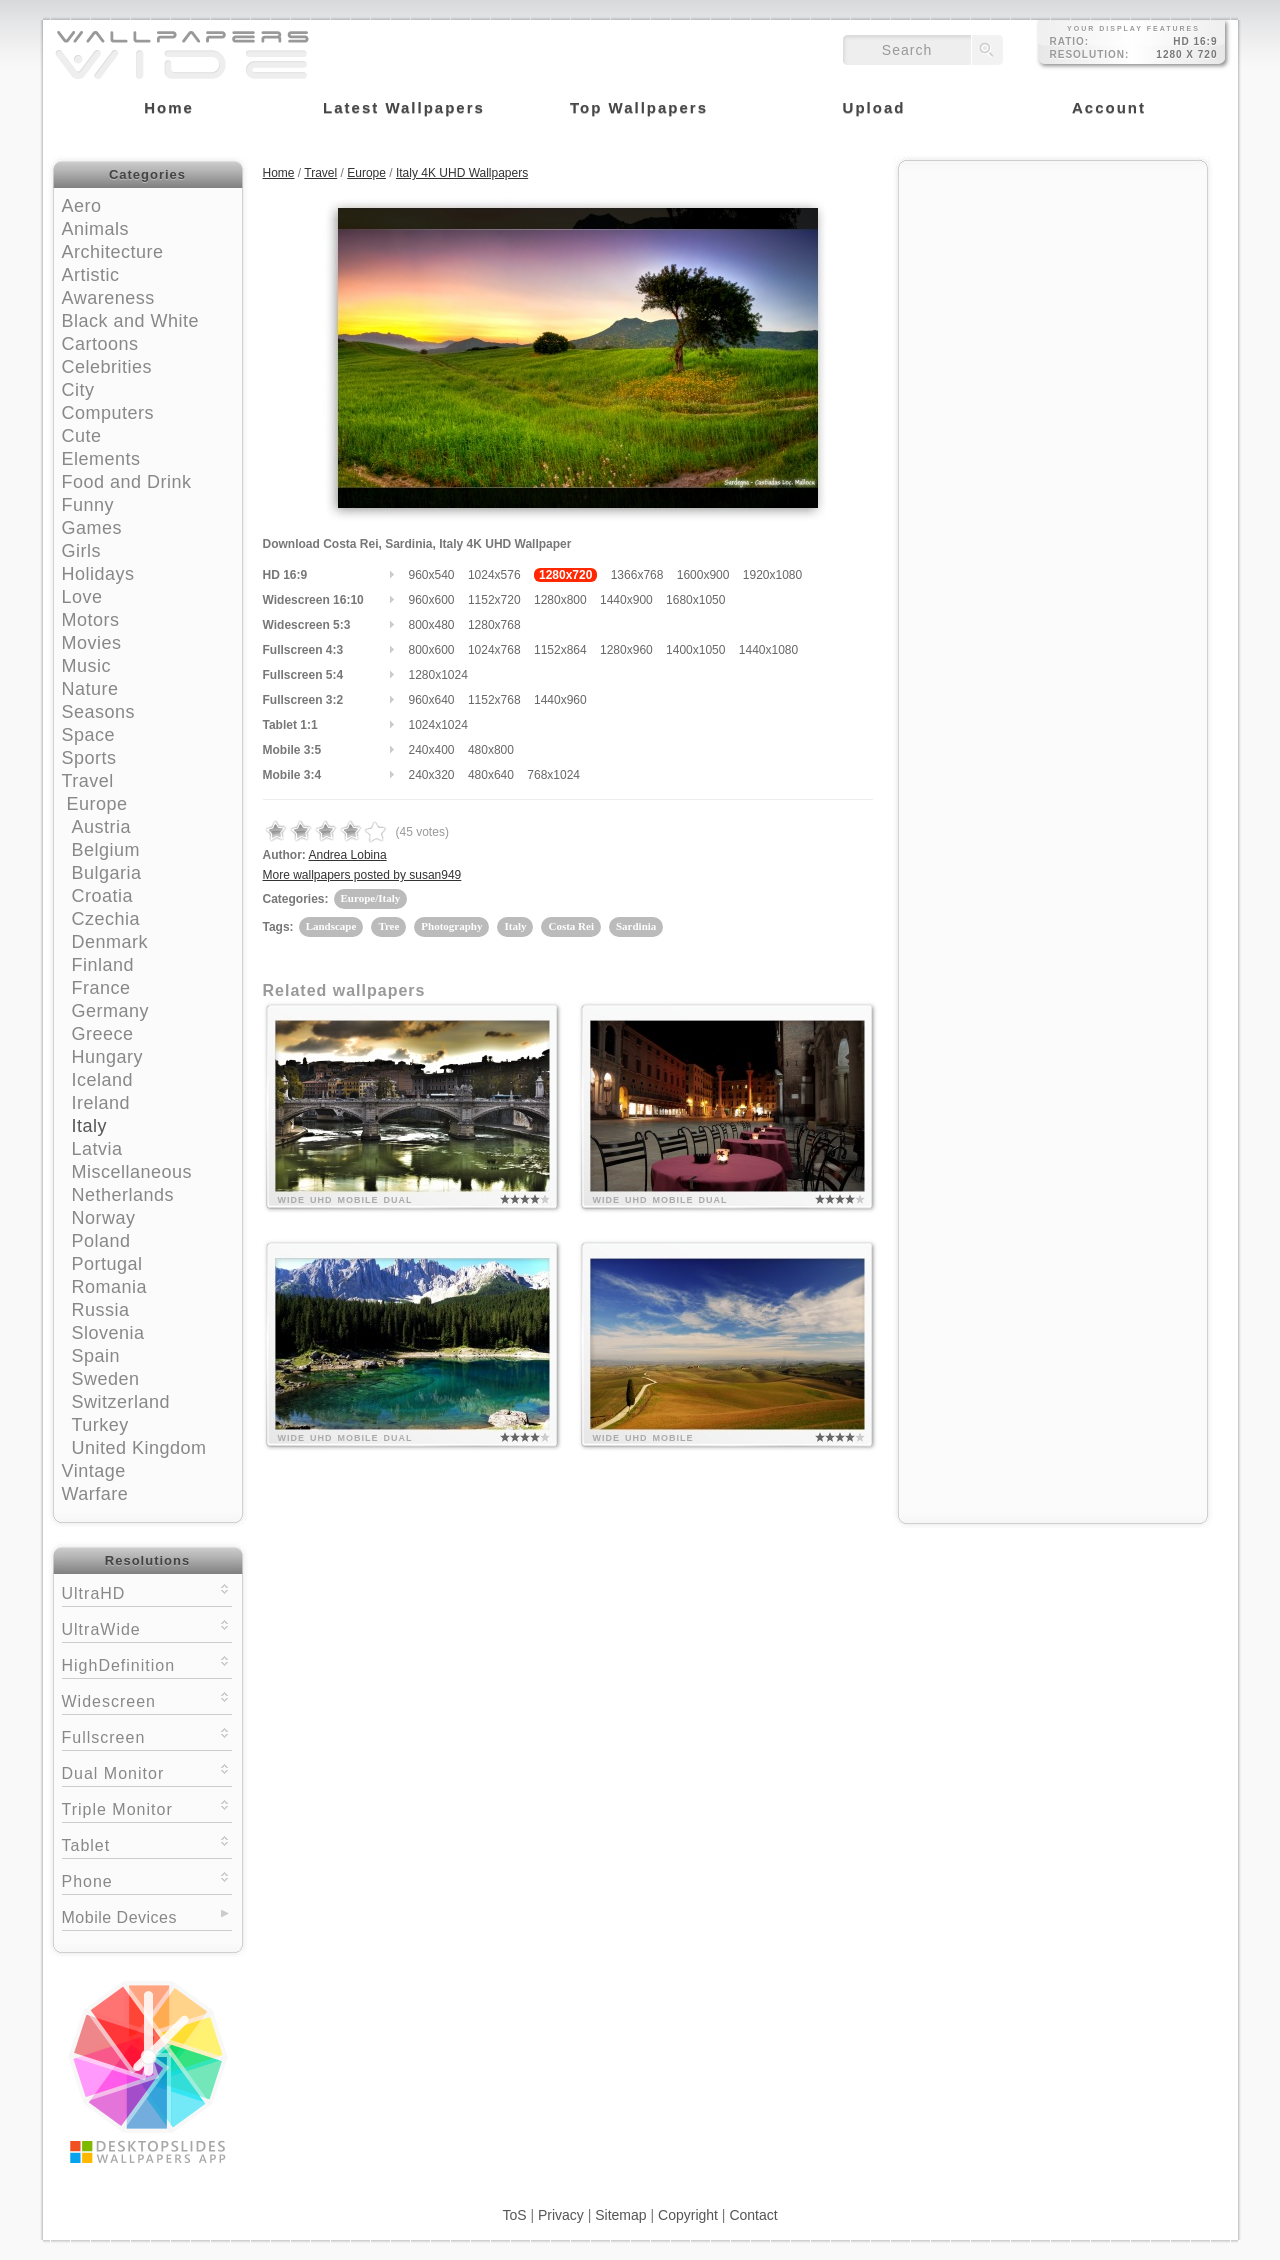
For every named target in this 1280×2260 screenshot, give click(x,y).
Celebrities (107, 367)
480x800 (491, 750)
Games (92, 528)
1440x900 (626, 600)
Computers (108, 413)
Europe (97, 804)
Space (89, 735)
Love (82, 597)
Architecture (113, 252)
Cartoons (100, 344)
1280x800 (560, 600)
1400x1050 (695, 650)
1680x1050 (695, 600)
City (78, 390)
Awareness (108, 298)
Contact (753, 2215)
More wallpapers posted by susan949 (362, 875)
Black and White (131, 321)
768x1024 (553, 775)
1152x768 (494, 700)
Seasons (99, 712)
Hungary (108, 1057)
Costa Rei (571, 926)
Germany (111, 1011)
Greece (103, 1034)
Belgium (106, 850)
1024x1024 (438, 725)
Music (87, 666)
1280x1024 (438, 675)
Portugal (107, 1264)
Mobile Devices (119, 1917)
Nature (90, 689)
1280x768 (494, 625)
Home (279, 173)
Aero (82, 206)
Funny (88, 505)
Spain (96, 1356)
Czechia (106, 919)
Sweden (106, 1379)
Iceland (103, 1080)
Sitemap (620, 2215)
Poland (101, 1241)
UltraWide (147, 1627)
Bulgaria (107, 873)
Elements (101, 459)
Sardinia (636, 926)
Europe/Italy (371, 898)
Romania (110, 1287)
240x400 (432, 750)
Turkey (100, 1425)
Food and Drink (127, 482)
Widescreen (147, 1699)
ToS (514, 2215)
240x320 (432, 775)
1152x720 (494, 600)
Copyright (688, 2215)
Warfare (95, 1494)
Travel (88, 781)
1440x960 (560, 700)
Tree (388, 926)
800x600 (432, 650)
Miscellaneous (132, 1172)
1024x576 (494, 575)
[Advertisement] (1053, 297)
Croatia (103, 896)
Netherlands (123, 1195)
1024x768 (494, 650)
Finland (103, 965)
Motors (91, 620)
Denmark (110, 942)
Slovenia (108, 1333)
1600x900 (703, 575)
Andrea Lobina (348, 855)
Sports (89, 758)
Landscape (331, 926)
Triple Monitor (147, 1807)
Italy (90, 1126)
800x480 (432, 625)
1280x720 (565, 575)
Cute (82, 436)
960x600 (432, 600)
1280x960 (626, 650)
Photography (451, 926)
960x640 (432, 700)
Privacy (561, 2215)
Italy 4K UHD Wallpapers (462, 173)
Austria (102, 827)
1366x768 (637, 575)
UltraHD (147, 1591)
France (101, 988)
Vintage (94, 1471)
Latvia (97, 1149)
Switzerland (121, 1402)
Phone (147, 1879)
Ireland (101, 1103)
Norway (104, 1218)
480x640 (491, 775)
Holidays (98, 574)
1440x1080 (768, 650)
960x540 (432, 575)
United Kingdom (139, 1448)
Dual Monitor (147, 1771)
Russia (101, 1310)
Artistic (91, 275)
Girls (82, 551)
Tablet (147, 1843)
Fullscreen (147, 1735)
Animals (96, 229)
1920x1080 (772, 575)
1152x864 (560, 650)
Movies (92, 643)
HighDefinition (147, 1663)
